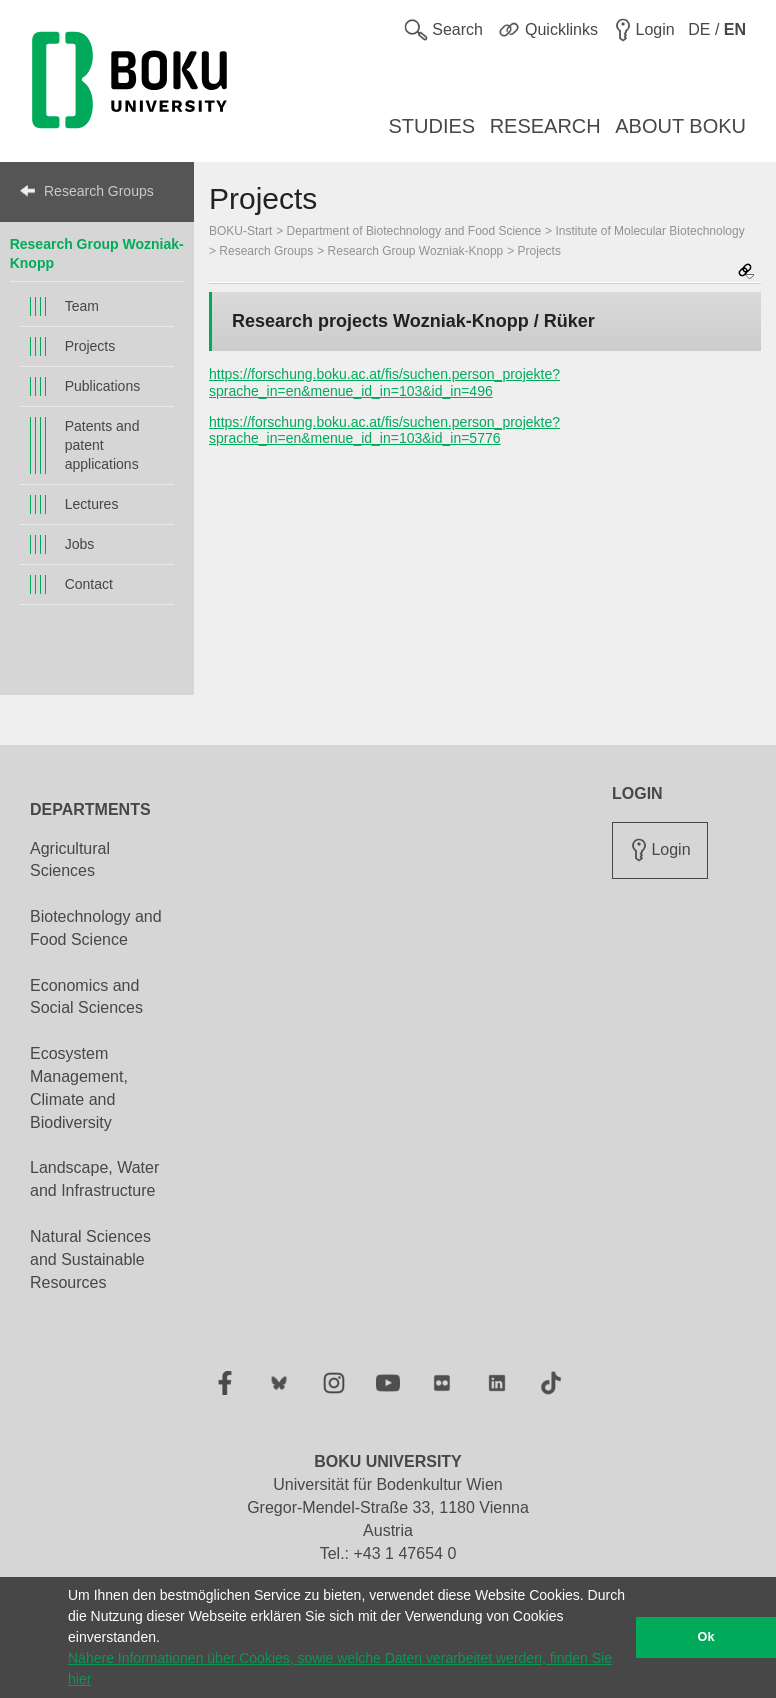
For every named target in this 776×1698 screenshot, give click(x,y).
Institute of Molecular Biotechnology (649, 231)
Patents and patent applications (102, 445)
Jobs (80, 544)
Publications (103, 386)
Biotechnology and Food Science (96, 928)
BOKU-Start (240, 231)
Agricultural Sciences (70, 860)
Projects (90, 346)
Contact (89, 584)
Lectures (92, 504)
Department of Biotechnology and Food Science (414, 231)
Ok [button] (706, 1637)
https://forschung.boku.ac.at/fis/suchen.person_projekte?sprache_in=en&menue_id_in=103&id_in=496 (384, 382)
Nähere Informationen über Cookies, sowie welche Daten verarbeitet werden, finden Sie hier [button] (340, 1668)
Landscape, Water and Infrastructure (94, 1179)
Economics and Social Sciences (86, 997)
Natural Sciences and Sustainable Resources (90, 1259)
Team (82, 306)
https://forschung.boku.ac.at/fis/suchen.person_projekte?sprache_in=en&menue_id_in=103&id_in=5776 (384, 430)
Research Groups (99, 191)
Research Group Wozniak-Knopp (416, 251)
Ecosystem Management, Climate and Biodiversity (79, 1088)
